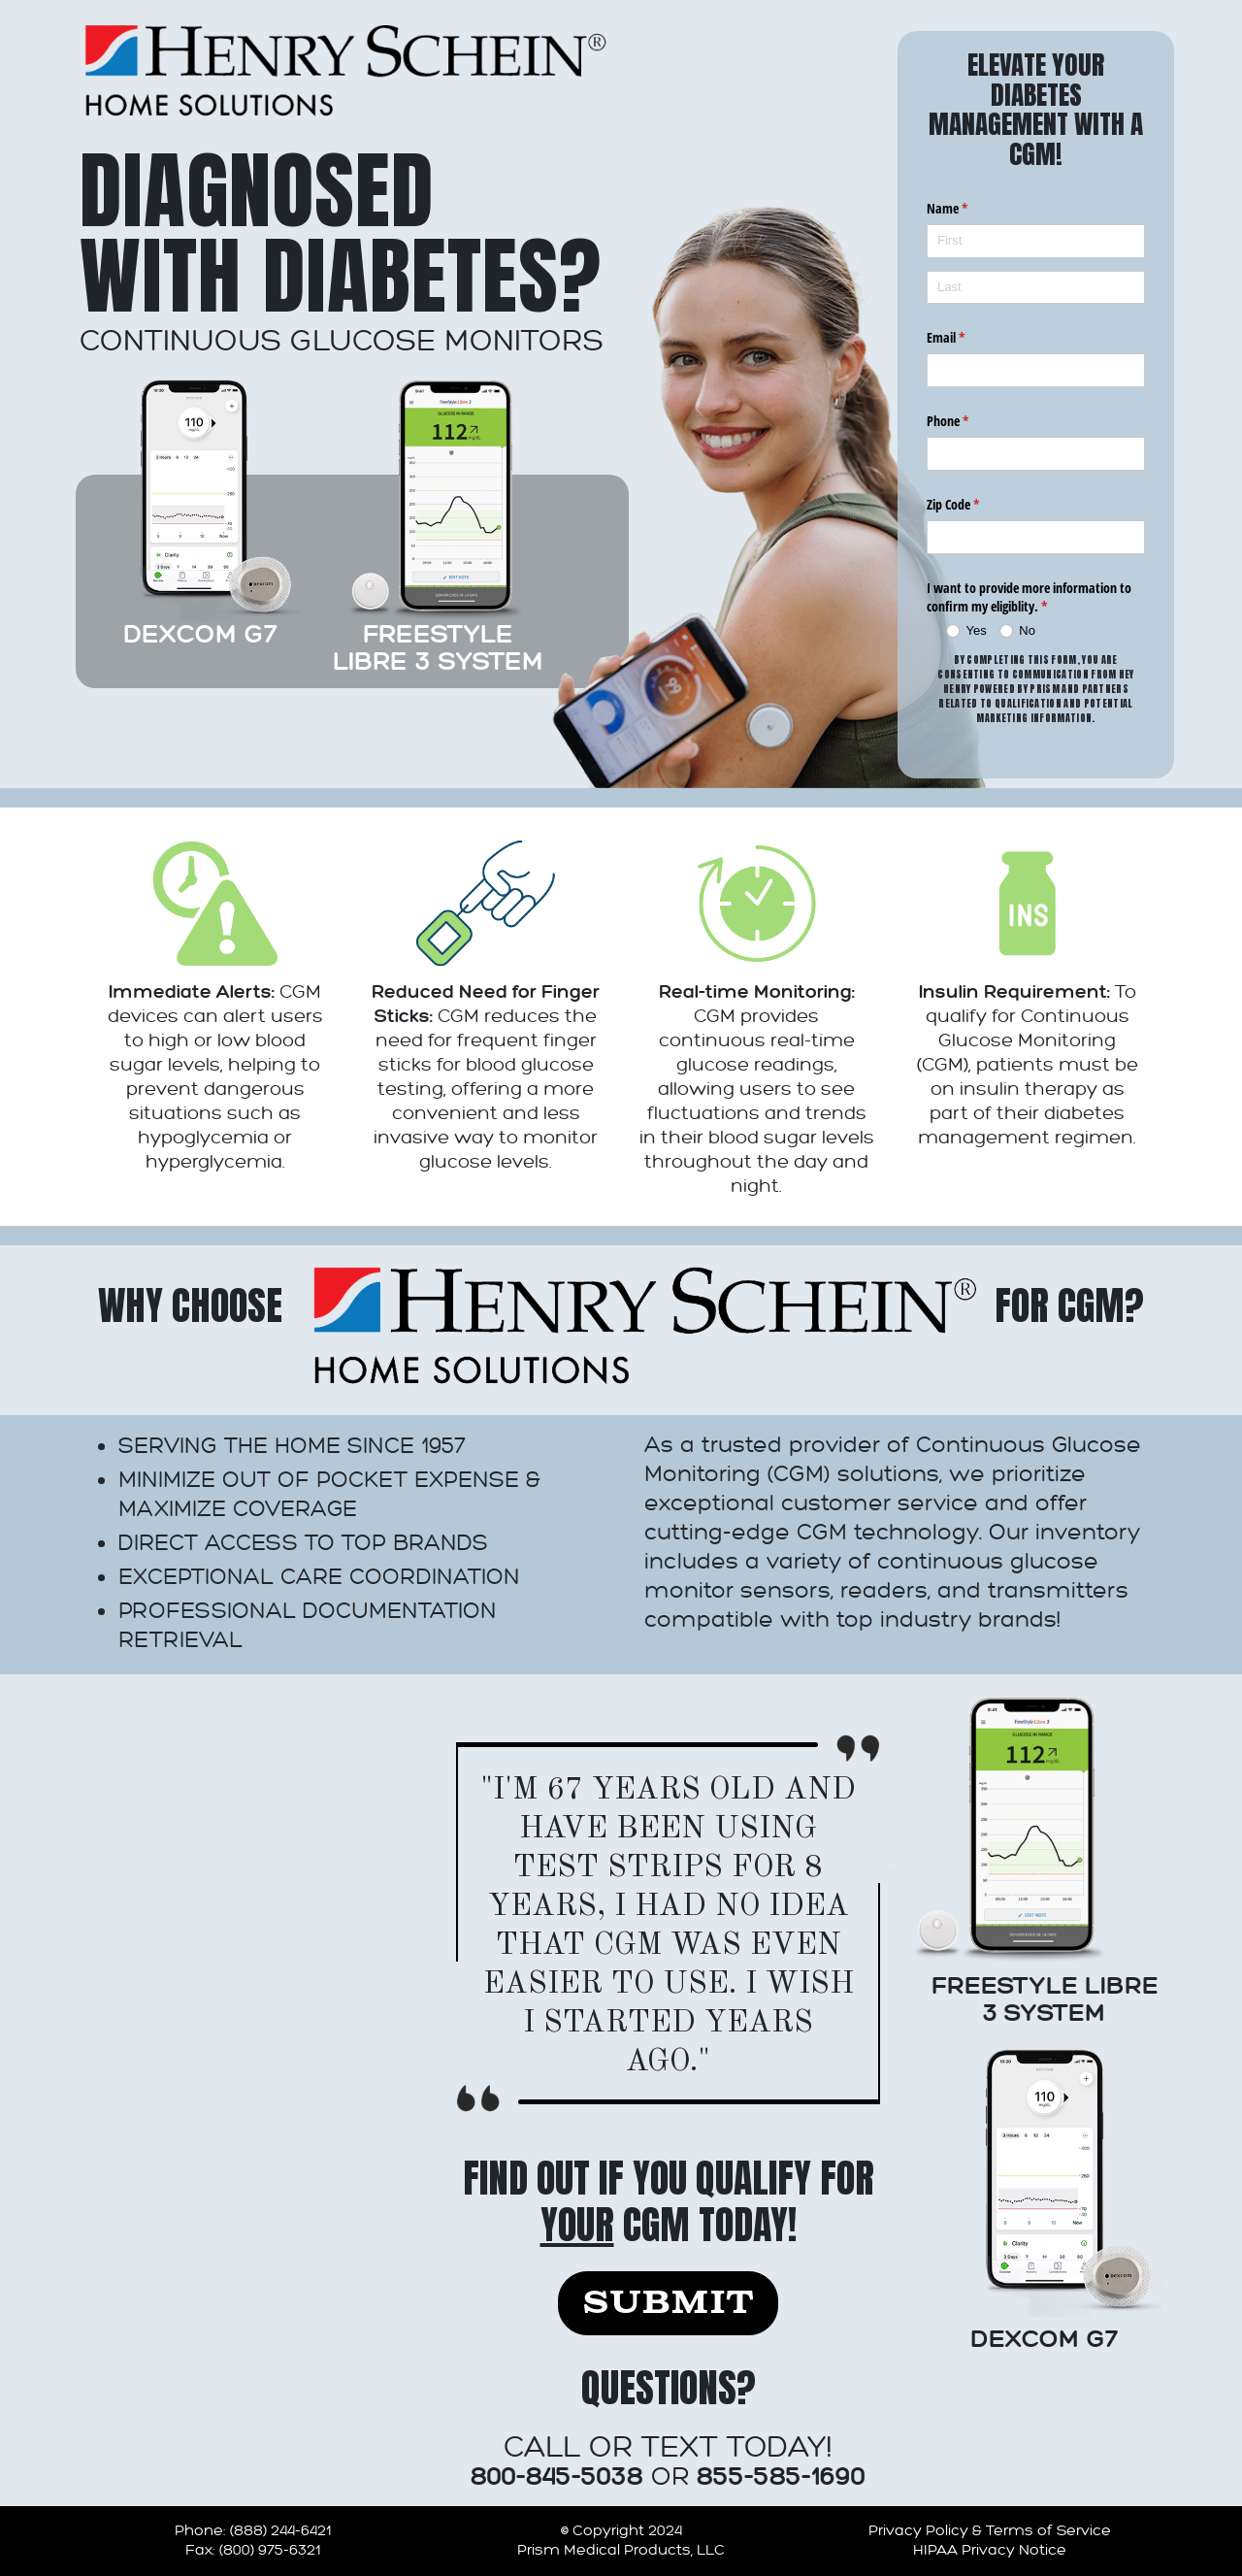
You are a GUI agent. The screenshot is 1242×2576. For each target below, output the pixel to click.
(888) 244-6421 (280, 2531)
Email (968, 337)
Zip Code (976, 504)
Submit (668, 2303)
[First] (1036, 241)
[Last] (1036, 288)
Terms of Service (1048, 2531)
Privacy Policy (918, 2531)
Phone (970, 421)
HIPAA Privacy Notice (989, 2550)
